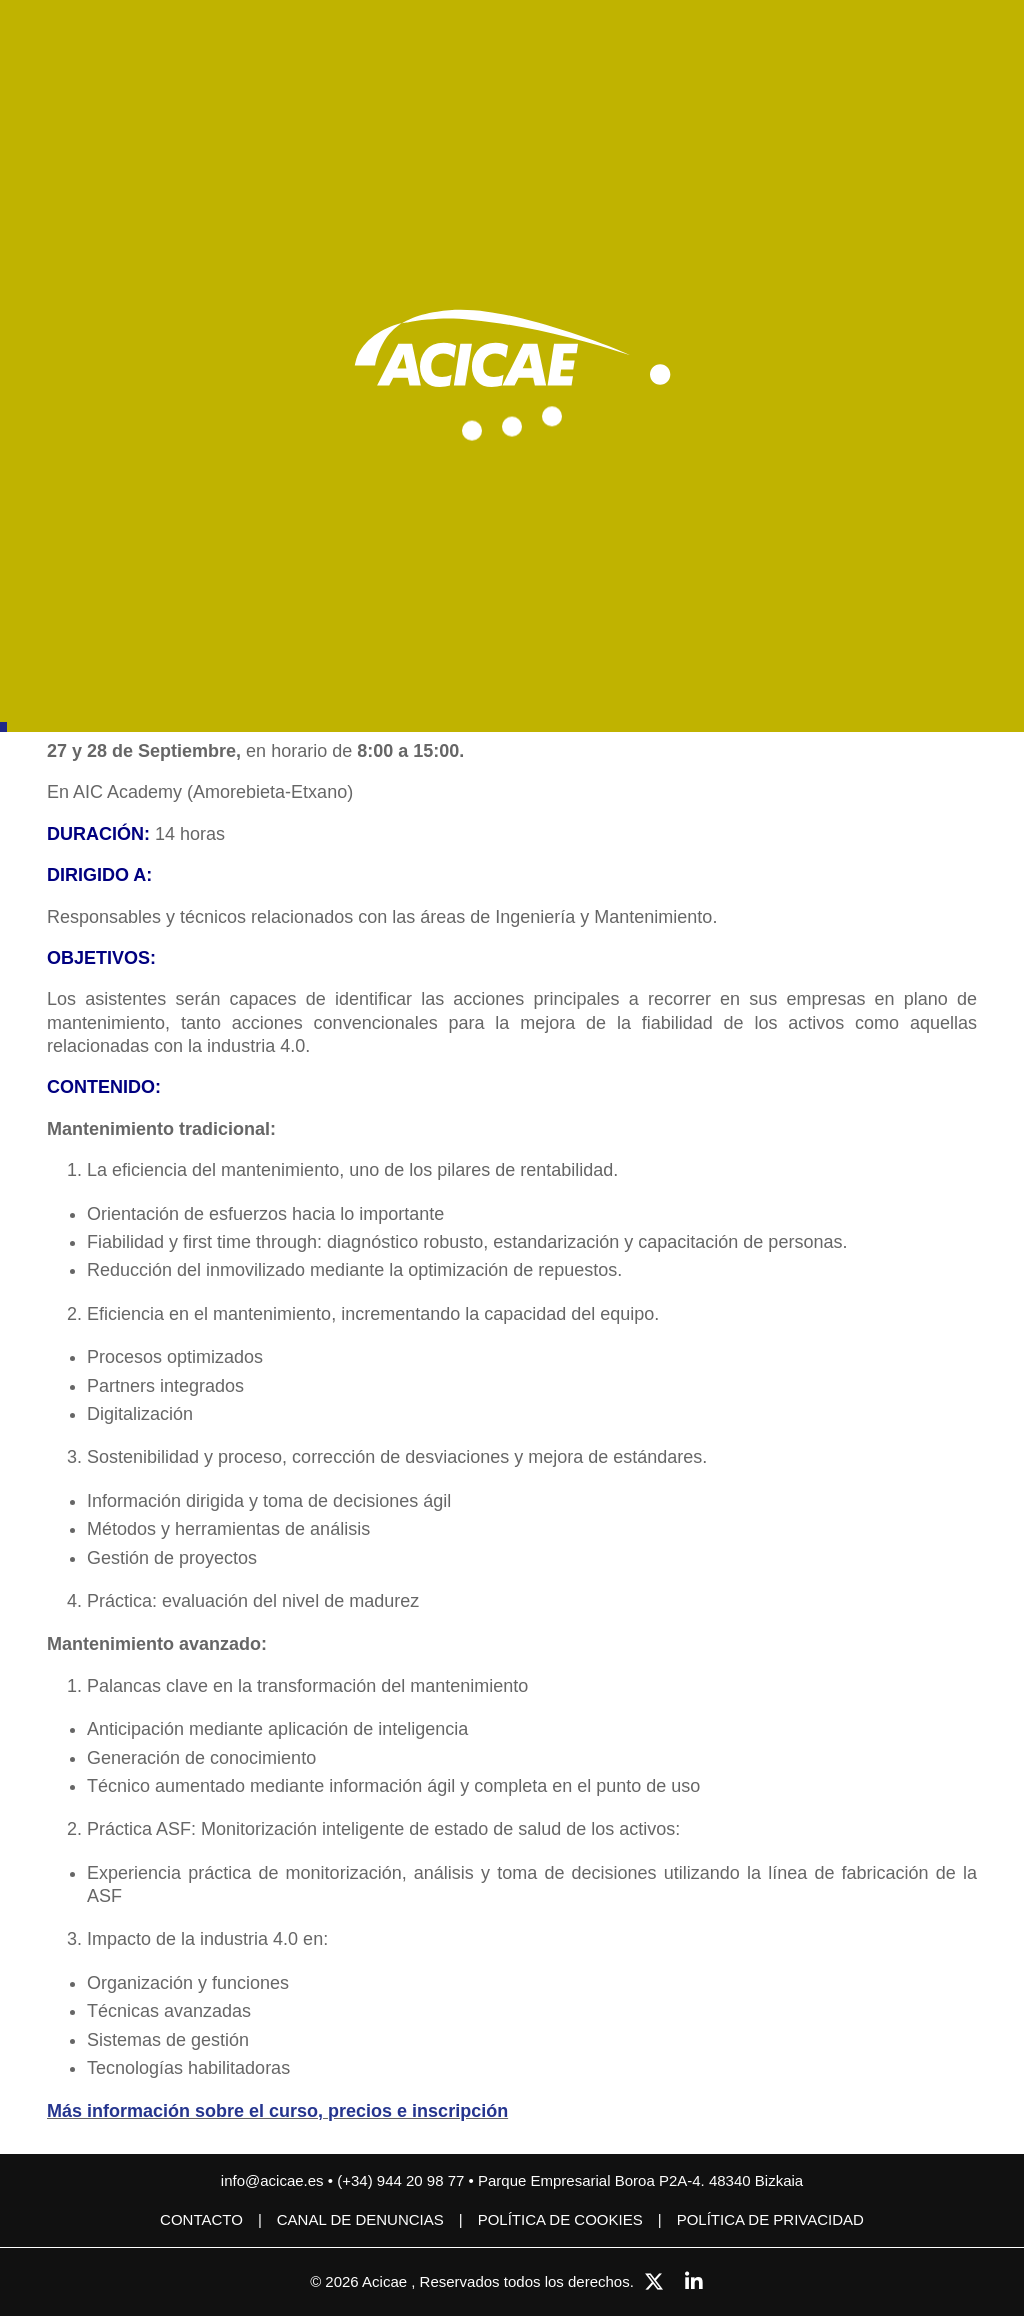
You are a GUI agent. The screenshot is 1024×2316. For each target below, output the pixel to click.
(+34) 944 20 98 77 (402, 2180)
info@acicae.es (272, 2180)
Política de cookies (560, 2219)
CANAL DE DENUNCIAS (360, 2219)
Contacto (201, 2219)
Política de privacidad (770, 2219)
